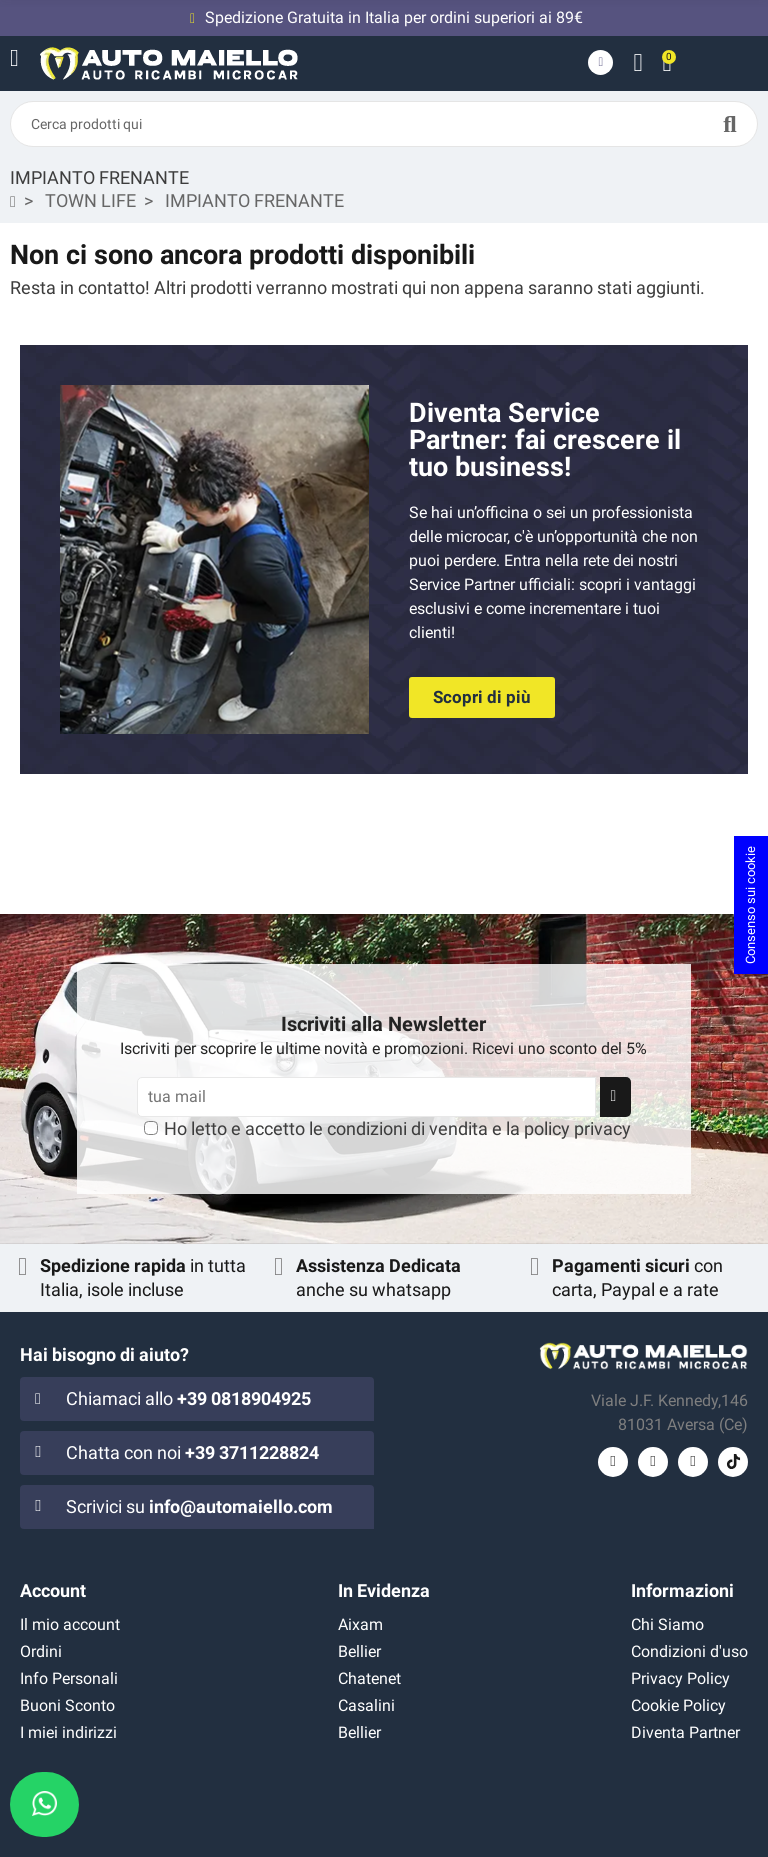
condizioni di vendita (407, 1128)
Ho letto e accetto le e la (397, 1128)
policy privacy (577, 1128)
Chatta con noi (192, 1452)
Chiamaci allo (188, 1398)
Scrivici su (199, 1506)
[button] (482, 697)
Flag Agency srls (588, 1838)
